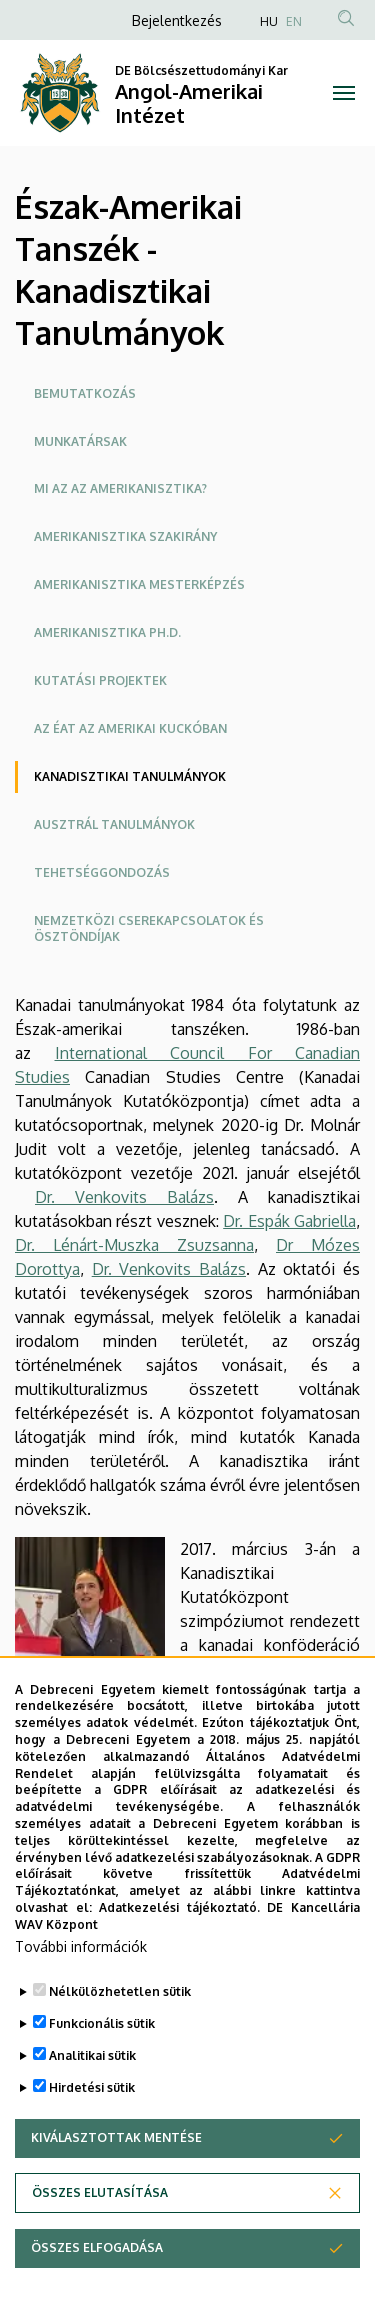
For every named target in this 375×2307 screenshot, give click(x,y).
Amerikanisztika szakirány (125, 536)
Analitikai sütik (92, 2118)
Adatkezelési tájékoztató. (179, 1971)
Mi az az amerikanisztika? (120, 488)
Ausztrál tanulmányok (114, 824)
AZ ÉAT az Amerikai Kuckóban (130, 728)
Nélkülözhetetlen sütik (120, 2054)
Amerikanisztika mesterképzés (139, 584)
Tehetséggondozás (102, 872)
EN (294, 21)
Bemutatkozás (85, 393)
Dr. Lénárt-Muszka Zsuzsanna (134, 1245)
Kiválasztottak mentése (116, 2200)
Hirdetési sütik (92, 2150)
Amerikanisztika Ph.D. (107, 632)
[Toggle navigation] (344, 93)
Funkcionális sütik (102, 2086)
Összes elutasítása (100, 2255)
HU (269, 21)
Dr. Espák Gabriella (289, 1221)
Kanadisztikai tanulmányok (130, 776)
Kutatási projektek (100, 680)
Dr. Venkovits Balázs (124, 1197)
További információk (81, 2009)
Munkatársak (80, 441)
